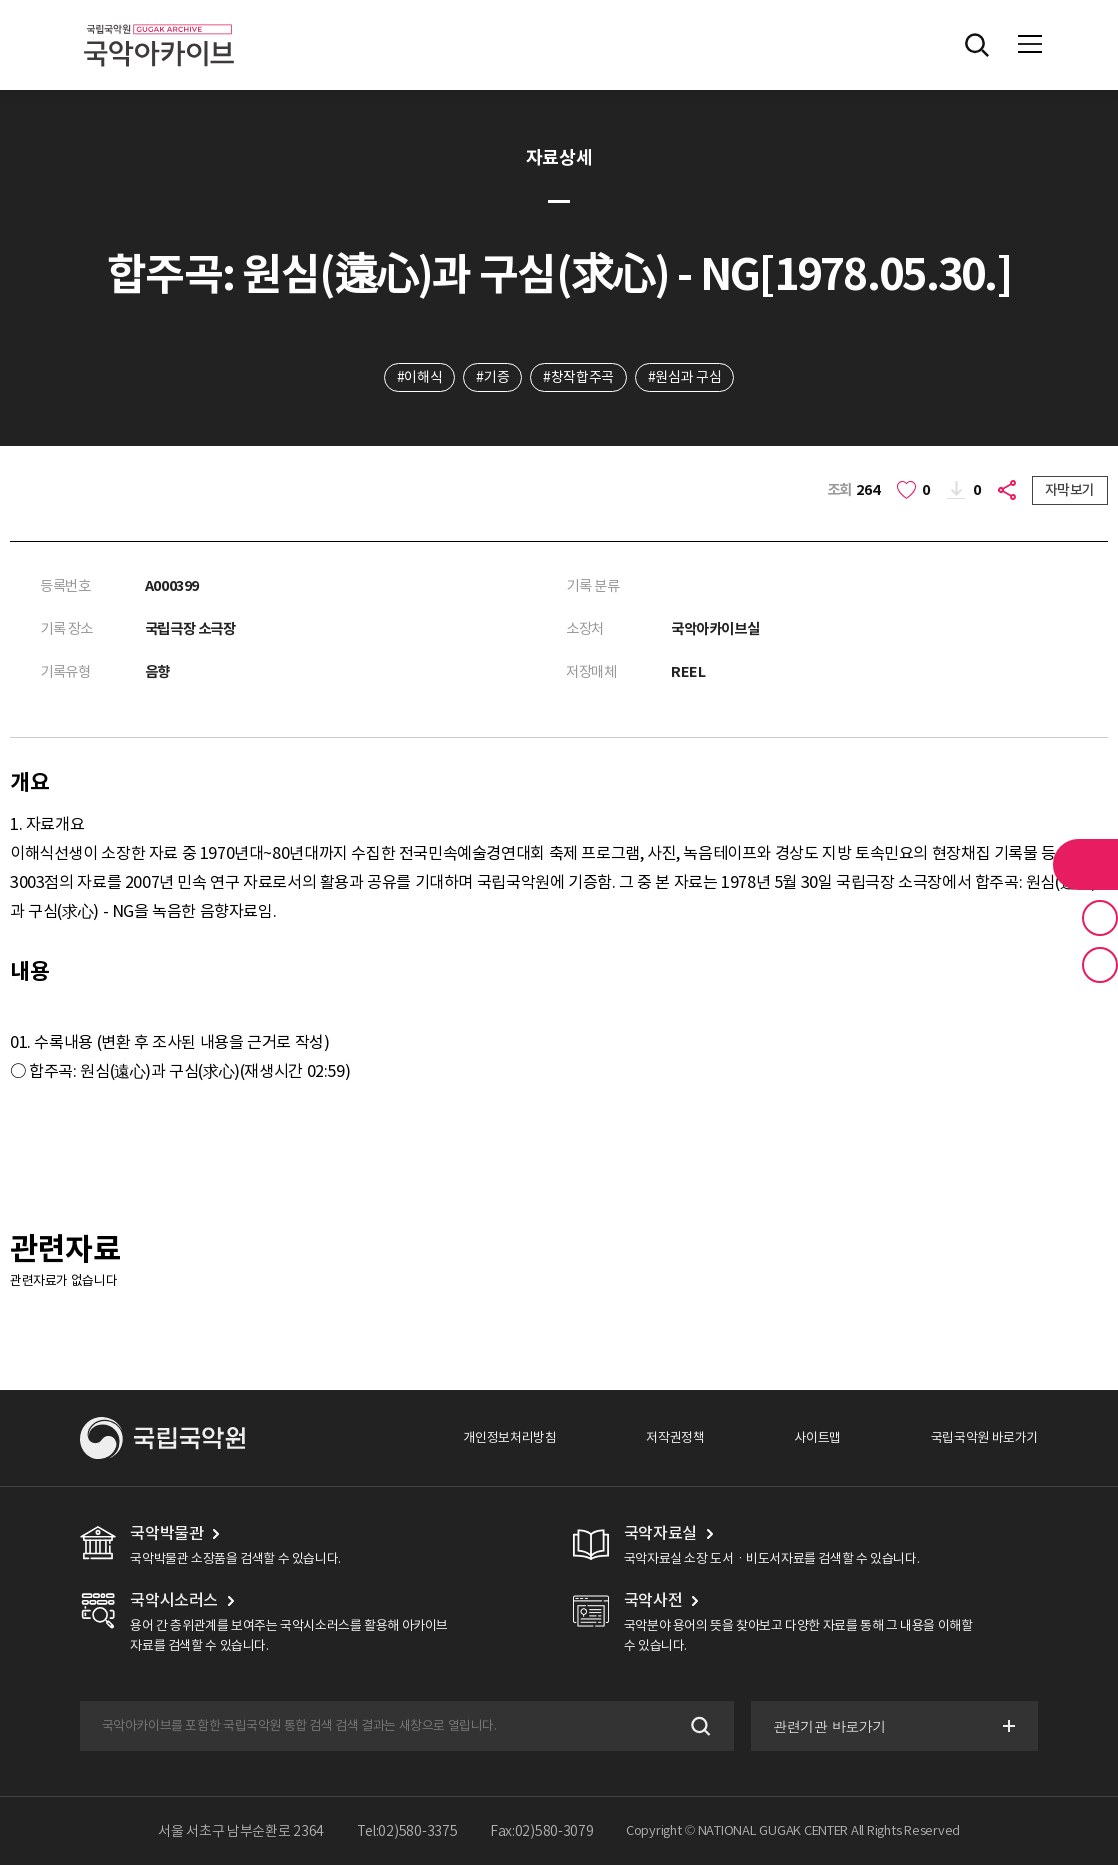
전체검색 (977, 45)
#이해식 (419, 377)
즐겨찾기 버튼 (1100, 918)
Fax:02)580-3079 (542, 1831)
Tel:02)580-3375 (407, 1831)
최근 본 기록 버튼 (1100, 965)
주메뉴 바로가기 (0, 0)
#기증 (492, 377)
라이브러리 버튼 (1085, 864)
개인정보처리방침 (509, 1437)
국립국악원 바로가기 (984, 1437)
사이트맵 (817, 1437)
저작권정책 (675, 1437)
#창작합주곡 (578, 377)
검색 (698, 1726)
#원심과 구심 (684, 377)
